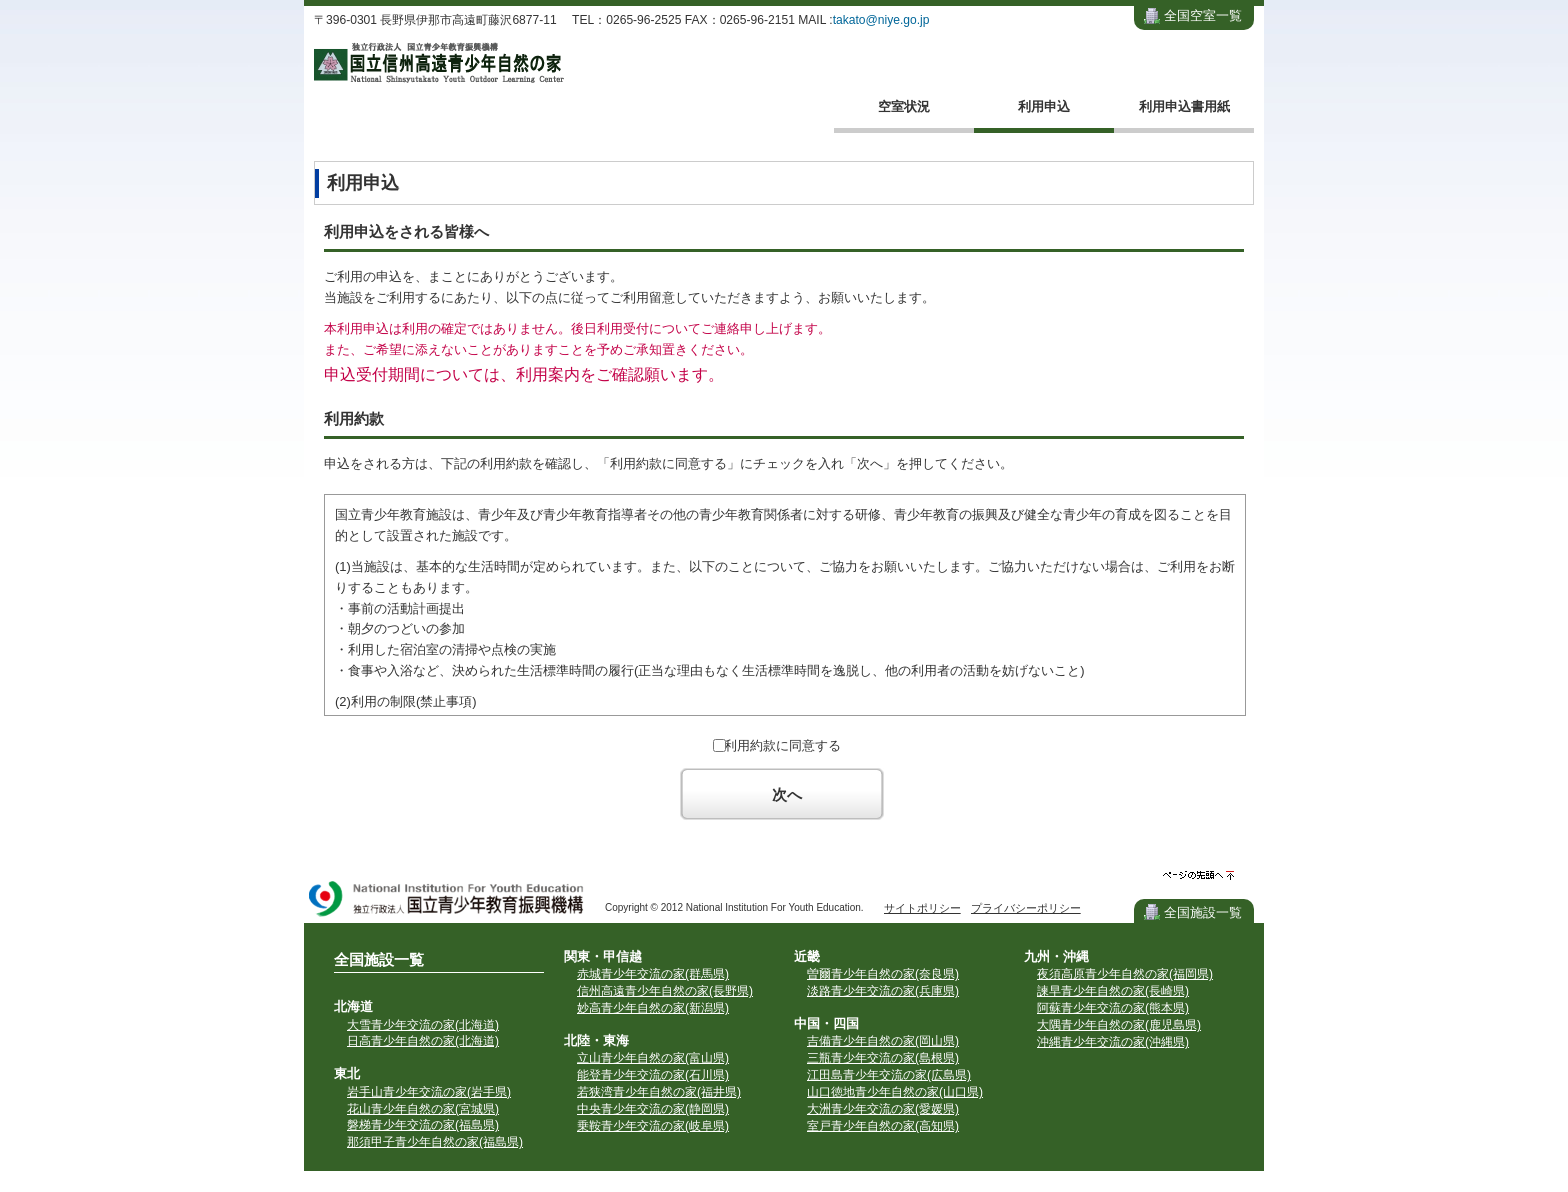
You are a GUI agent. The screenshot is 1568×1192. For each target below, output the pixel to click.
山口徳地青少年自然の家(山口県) (895, 1092)
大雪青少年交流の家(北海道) (423, 1025)
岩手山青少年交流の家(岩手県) (429, 1092)
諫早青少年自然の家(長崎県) (1113, 991)
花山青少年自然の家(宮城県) (423, 1109)
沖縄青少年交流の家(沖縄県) (1113, 1042)
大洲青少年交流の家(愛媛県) (883, 1109)
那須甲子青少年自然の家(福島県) (435, 1142)
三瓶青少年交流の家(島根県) (883, 1058)
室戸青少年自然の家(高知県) (883, 1126)
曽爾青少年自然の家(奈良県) (883, 974)
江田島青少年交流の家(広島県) (889, 1075)
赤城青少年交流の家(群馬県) (653, 974)
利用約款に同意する (782, 745)
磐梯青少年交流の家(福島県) (423, 1125)
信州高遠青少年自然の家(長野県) (665, 991)
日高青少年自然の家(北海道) (423, 1041)
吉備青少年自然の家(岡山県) (883, 1041)
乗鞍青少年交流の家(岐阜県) (653, 1126)
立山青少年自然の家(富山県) (653, 1058)
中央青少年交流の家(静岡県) (653, 1109)
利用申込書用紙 (1184, 106)
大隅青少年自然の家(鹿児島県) (1119, 1025)
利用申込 (1044, 106)
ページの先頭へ (1198, 875)
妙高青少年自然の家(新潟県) (653, 1008)
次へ (787, 794)
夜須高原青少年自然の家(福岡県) (1125, 974)
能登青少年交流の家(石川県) (653, 1075)
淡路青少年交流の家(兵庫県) (883, 991)
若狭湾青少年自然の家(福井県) (659, 1092)
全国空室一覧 (1203, 15)
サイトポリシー (922, 908)
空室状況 (904, 106)
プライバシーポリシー (1026, 908)
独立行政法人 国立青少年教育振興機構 (447, 900)
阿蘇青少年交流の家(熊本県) (1113, 1008)
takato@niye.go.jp (881, 20)
